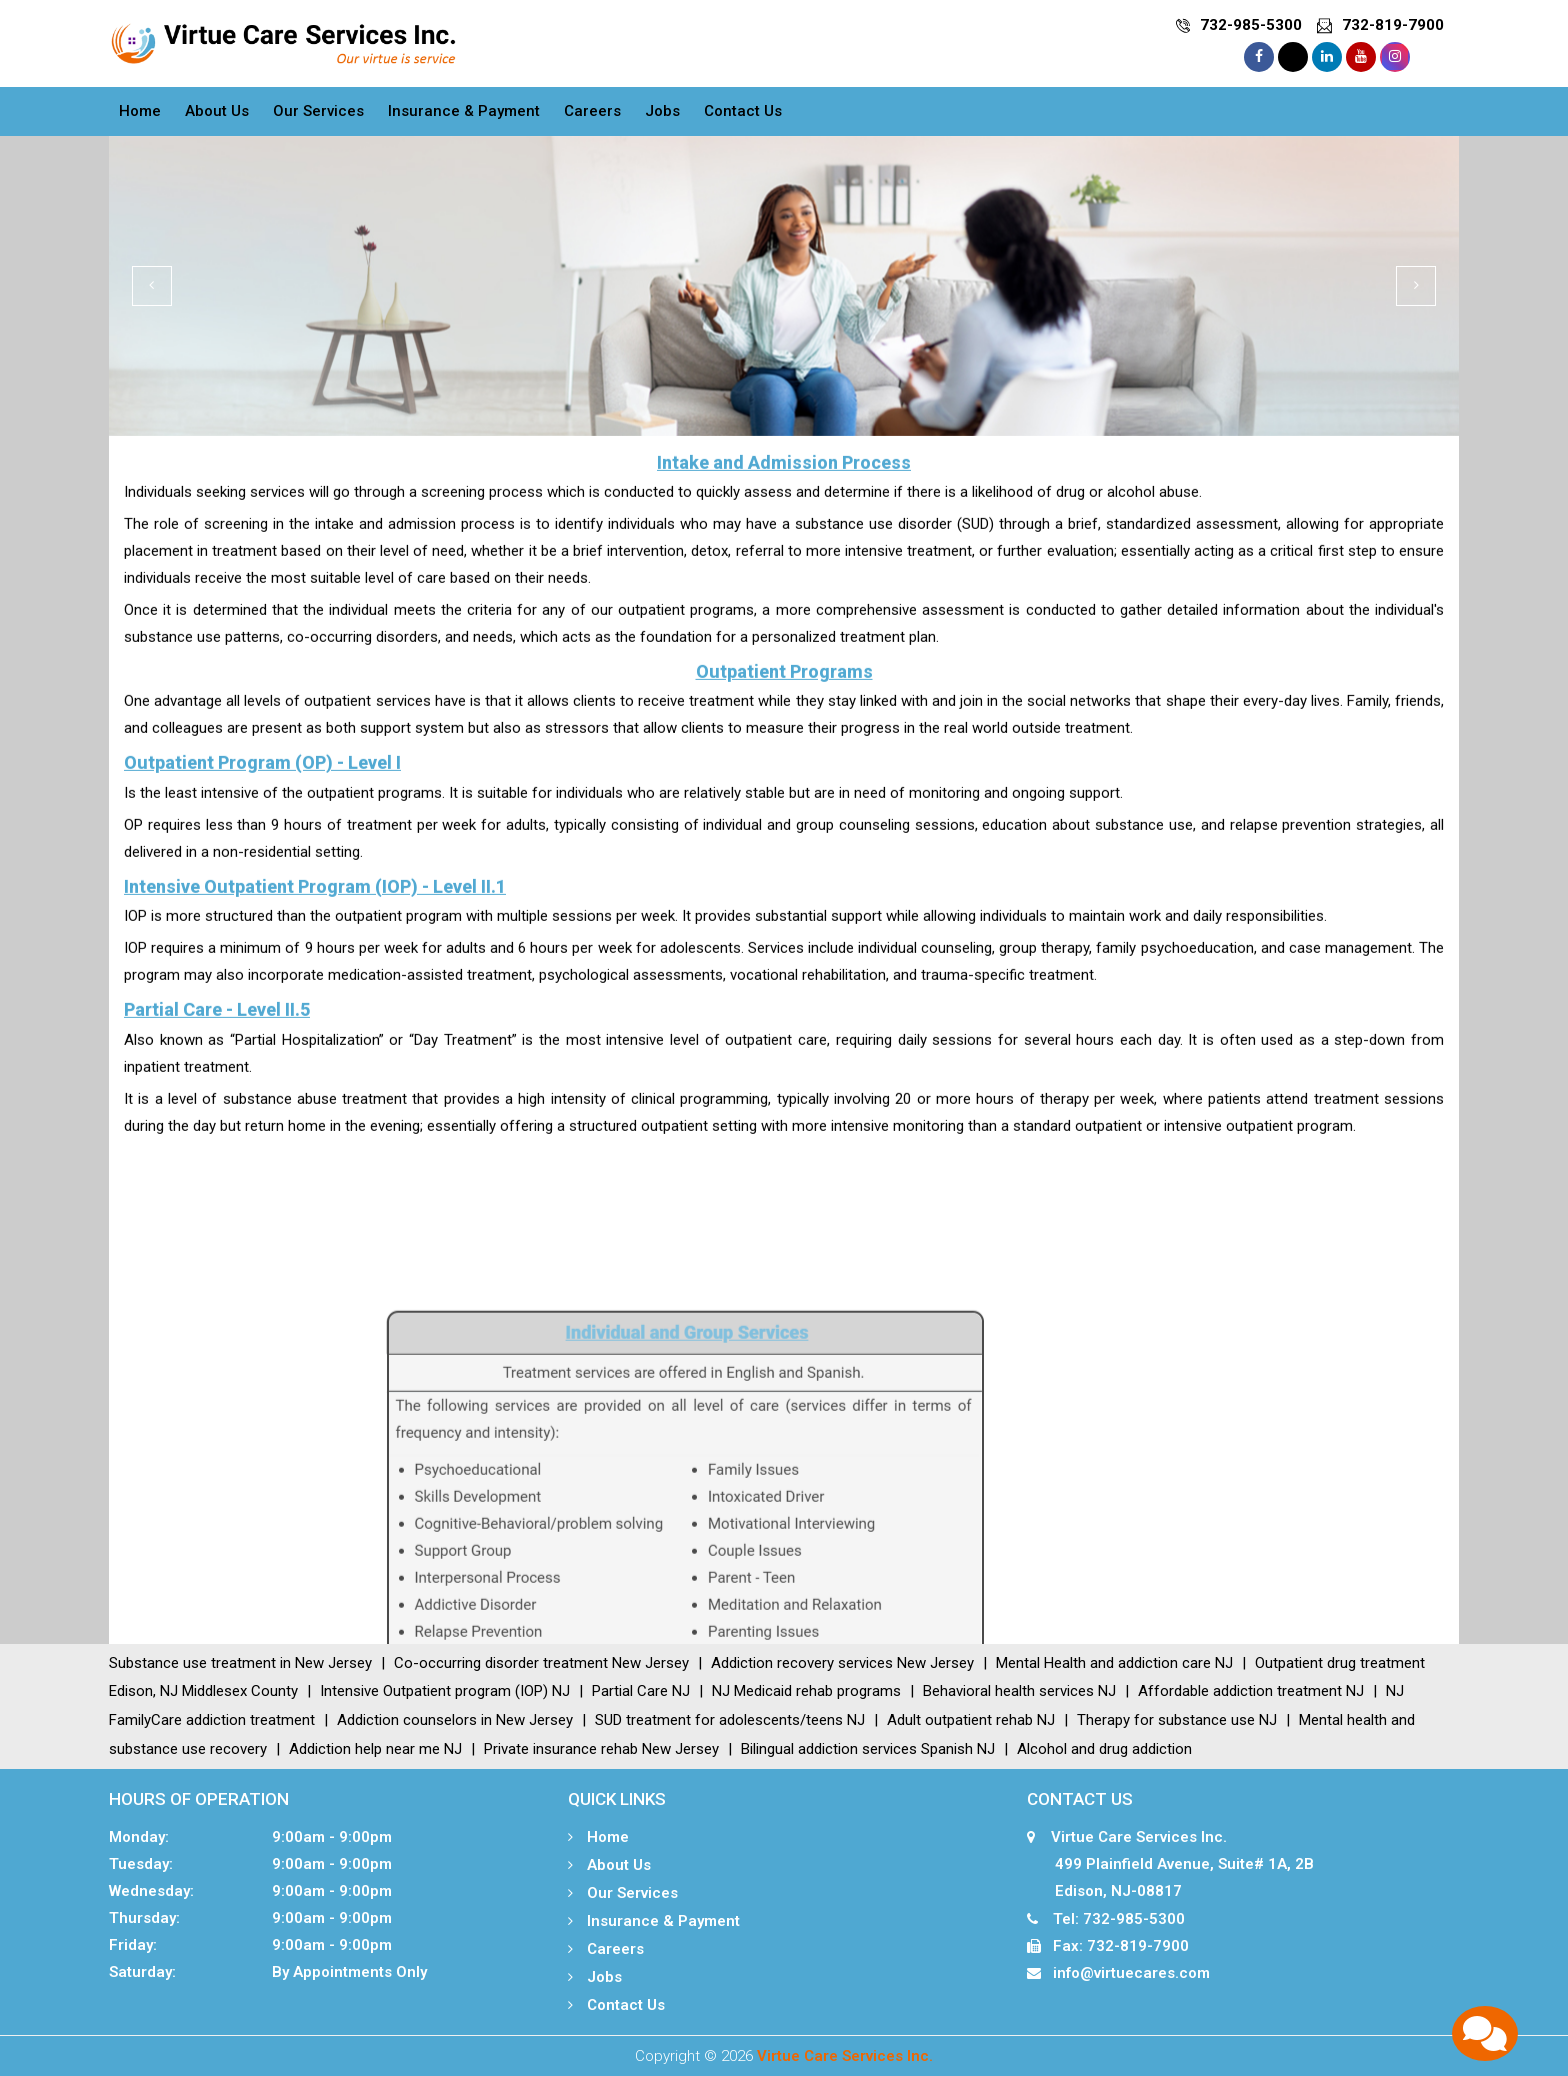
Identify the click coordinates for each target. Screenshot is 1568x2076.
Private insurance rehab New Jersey (601, 1749)
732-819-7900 (1393, 25)
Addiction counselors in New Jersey (455, 1720)
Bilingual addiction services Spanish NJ (868, 1749)
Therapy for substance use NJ (1177, 1720)
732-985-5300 (1251, 25)
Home (140, 111)
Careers (592, 111)
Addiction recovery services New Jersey (842, 1663)
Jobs (662, 111)
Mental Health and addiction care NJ (1114, 1663)
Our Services (318, 111)
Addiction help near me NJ (375, 1749)
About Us (217, 111)
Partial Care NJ (641, 1691)
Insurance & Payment (464, 111)
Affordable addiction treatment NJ (1251, 1691)
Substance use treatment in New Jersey (240, 1663)
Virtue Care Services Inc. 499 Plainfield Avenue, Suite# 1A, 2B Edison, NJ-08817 (1170, 1864)
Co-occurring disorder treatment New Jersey (541, 1663)
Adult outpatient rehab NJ (971, 1720)
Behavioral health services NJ (1019, 1691)
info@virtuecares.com (1131, 1973)
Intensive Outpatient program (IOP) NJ (445, 1691)
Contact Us (743, 111)
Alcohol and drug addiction (1104, 1749)
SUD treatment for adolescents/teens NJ (730, 1720)
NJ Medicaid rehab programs (806, 1691)
